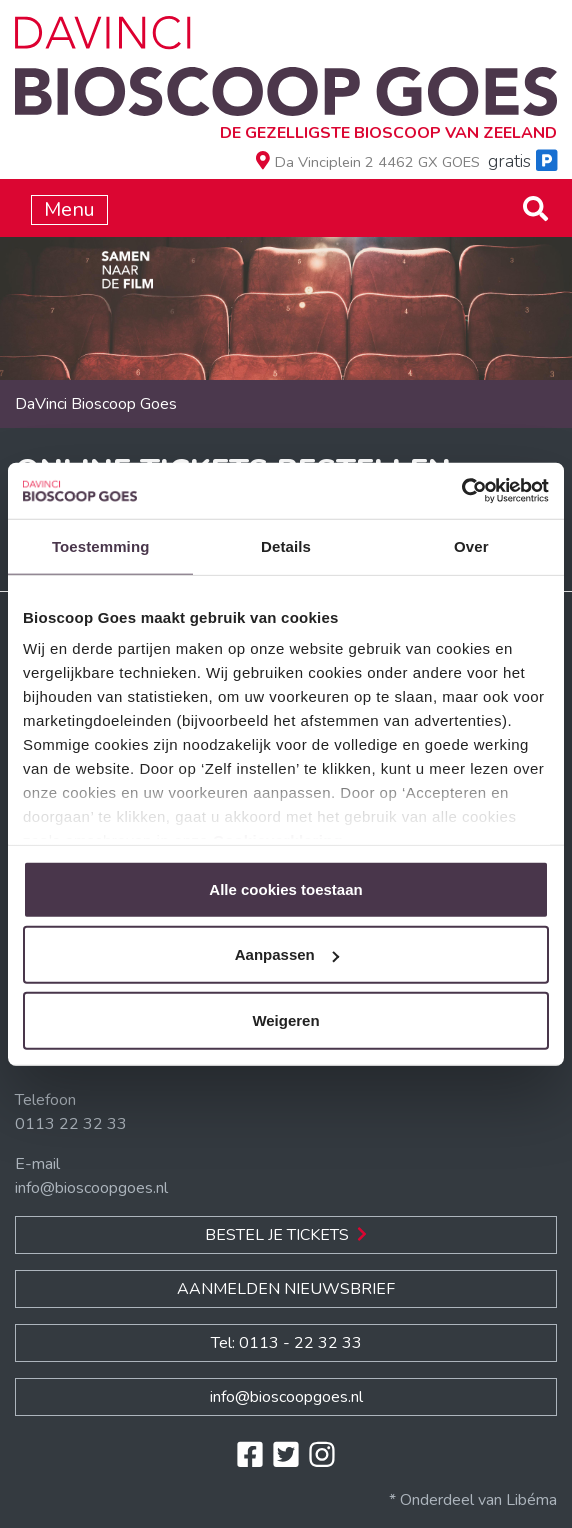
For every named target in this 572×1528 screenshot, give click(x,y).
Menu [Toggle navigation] (69, 209)
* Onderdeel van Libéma (473, 1500)
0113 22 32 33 (71, 1124)
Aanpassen (287, 954)
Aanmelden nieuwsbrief (286, 1289)
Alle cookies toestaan (285, 888)
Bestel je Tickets (286, 1235)
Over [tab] (471, 545)
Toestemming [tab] (101, 545)
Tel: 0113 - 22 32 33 (286, 1343)
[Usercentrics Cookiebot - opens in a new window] (461, 491)
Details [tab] (286, 545)
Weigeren (285, 1019)
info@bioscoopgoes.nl (91, 1188)
